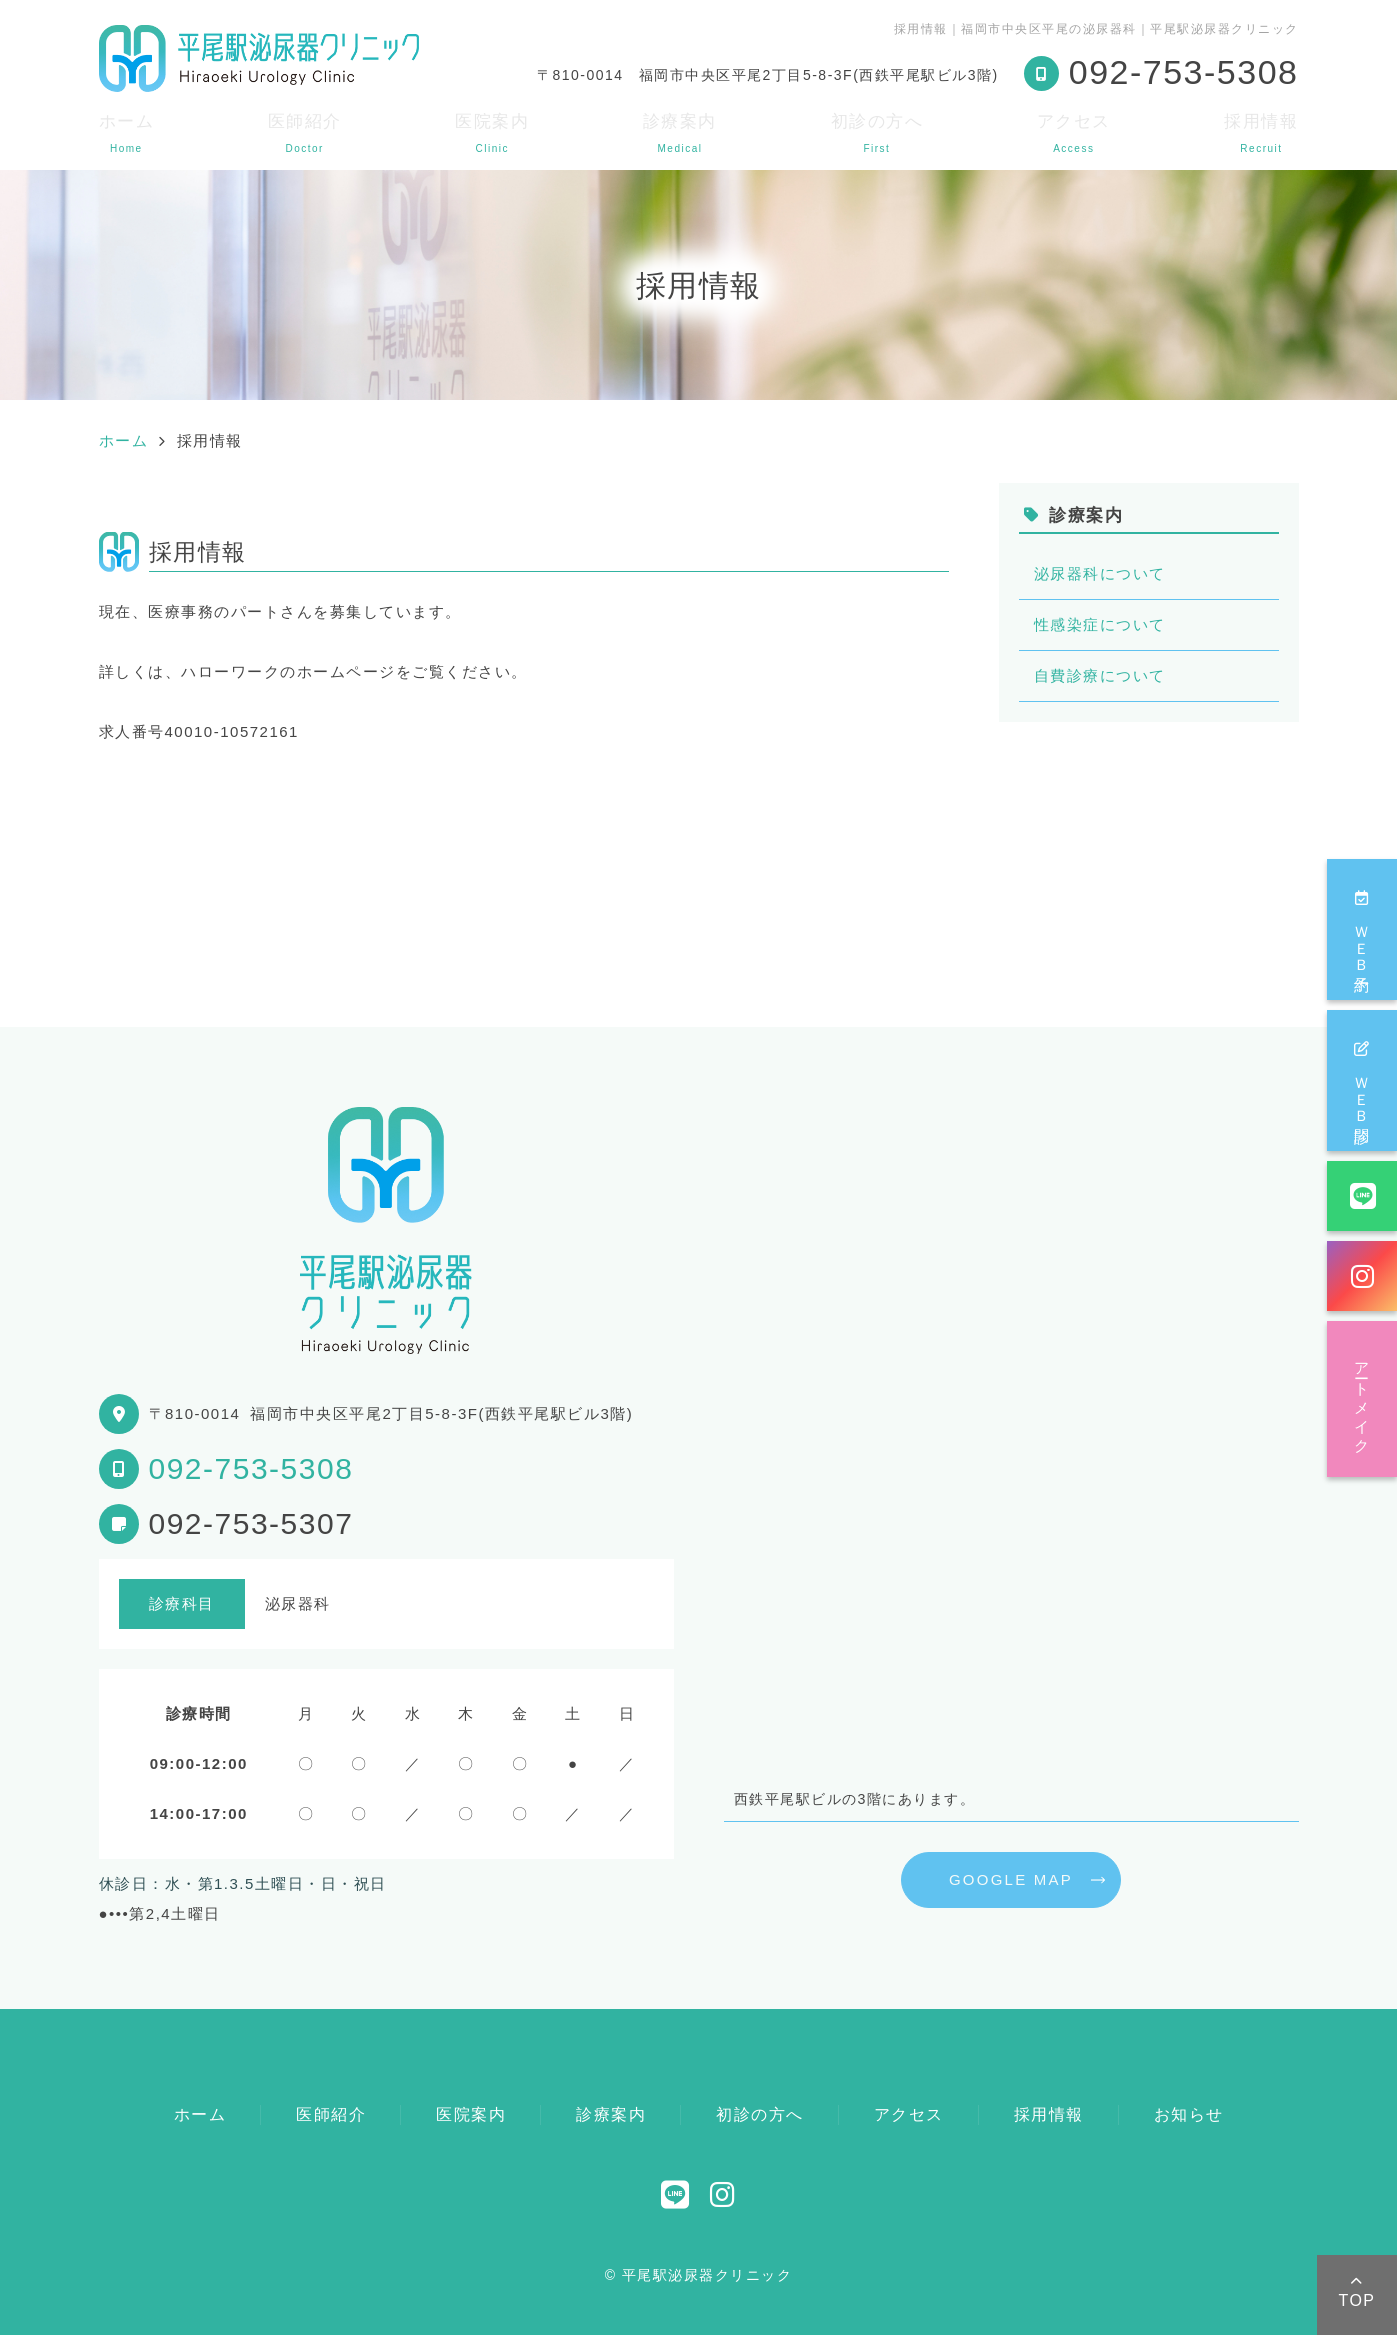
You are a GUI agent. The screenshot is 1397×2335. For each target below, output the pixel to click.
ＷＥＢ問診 (1362, 1080)
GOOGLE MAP (1011, 1879)
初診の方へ (877, 133)
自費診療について (1100, 675)
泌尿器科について (1100, 573)
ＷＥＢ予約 (1362, 929)
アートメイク (1362, 1399)
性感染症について (1100, 624)
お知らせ (1189, 2114)
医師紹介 (305, 133)
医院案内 (492, 133)
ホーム (127, 133)
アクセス (1074, 133)
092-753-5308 (251, 1468)
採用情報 (1261, 133)
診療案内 (680, 133)
